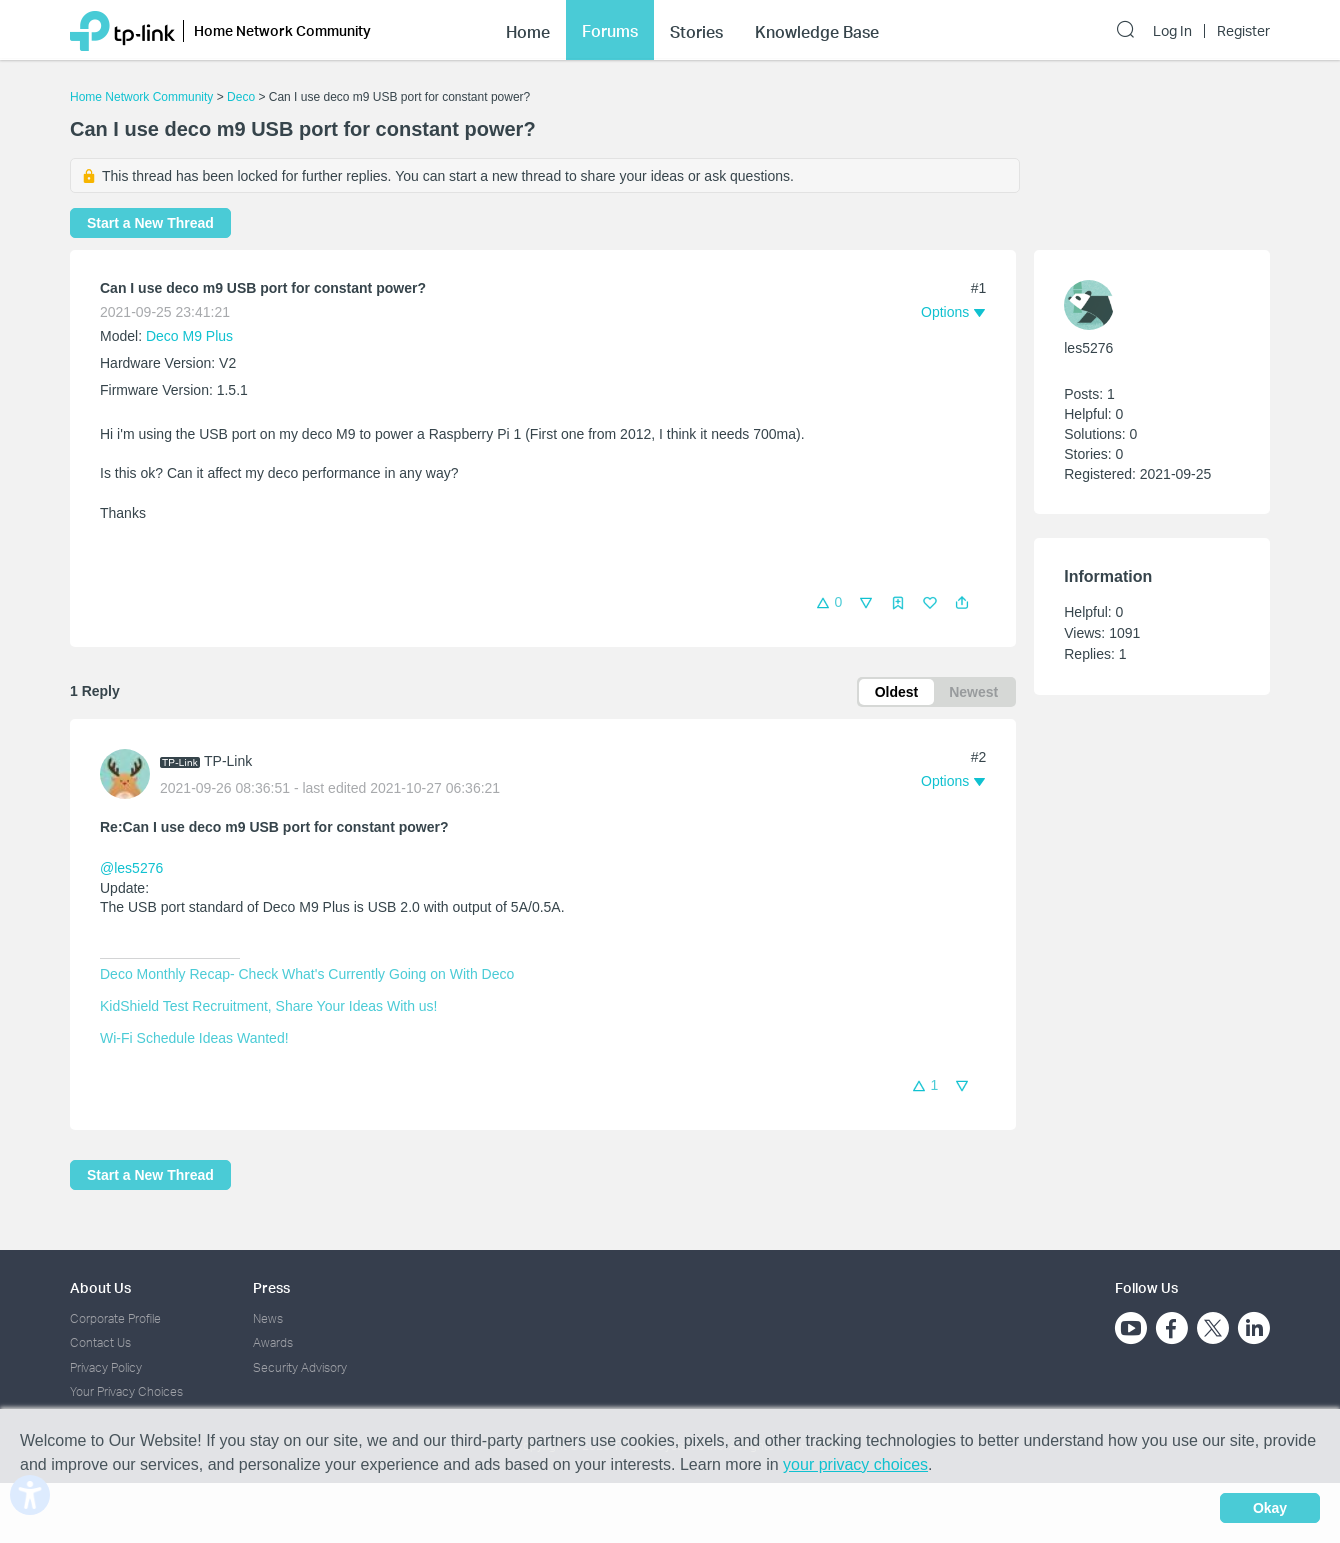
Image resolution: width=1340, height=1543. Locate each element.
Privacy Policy (106, 1367)
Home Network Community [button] (282, 30)
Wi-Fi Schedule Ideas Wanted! (194, 1038)
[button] (962, 603)
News (268, 1318)
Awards (273, 1342)
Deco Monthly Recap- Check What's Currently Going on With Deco (307, 974)
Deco (241, 97)
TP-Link (228, 761)
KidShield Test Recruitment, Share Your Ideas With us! (268, 1006)
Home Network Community (141, 97)
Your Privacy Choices (126, 1391)
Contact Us (100, 1342)
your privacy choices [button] (855, 1464)
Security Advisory (300, 1367)
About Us (100, 1287)
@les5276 (131, 868)
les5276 (1088, 348)
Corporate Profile (115, 1318)
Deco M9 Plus (189, 336)
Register (1243, 31)
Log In (1172, 31)
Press (271, 1287)
